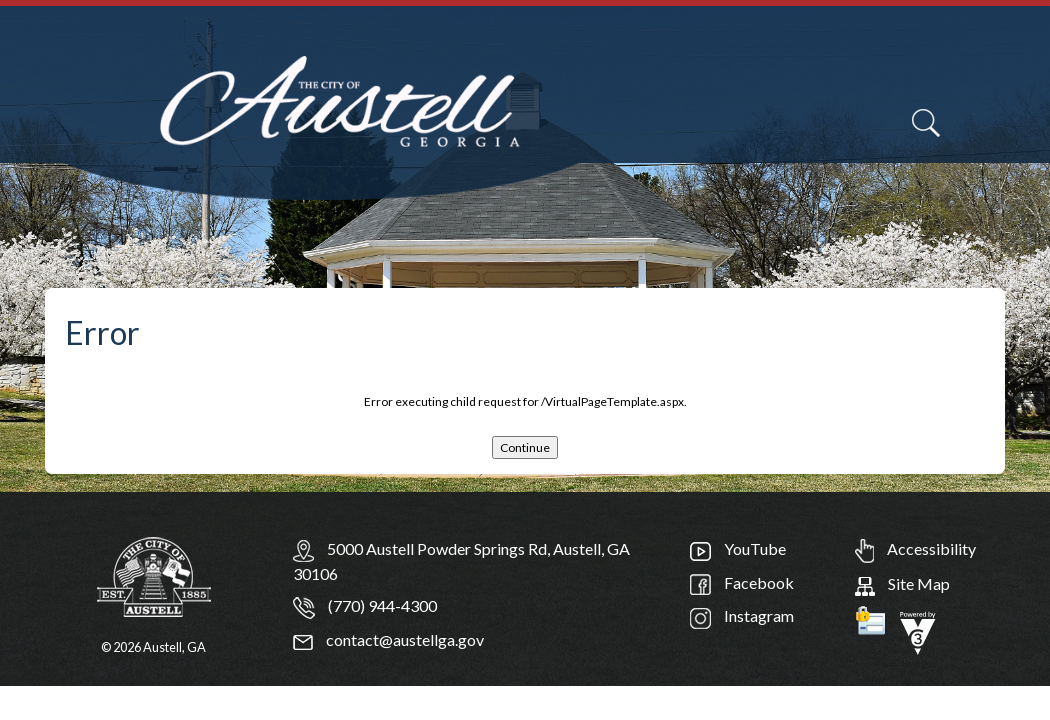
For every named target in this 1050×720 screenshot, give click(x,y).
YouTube (738, 548)
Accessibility (915, 548)
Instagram (742, 615)
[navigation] (988, 135)
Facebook (742, 582)
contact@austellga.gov (388, 639)
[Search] (926, 123)
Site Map (902, 583)
